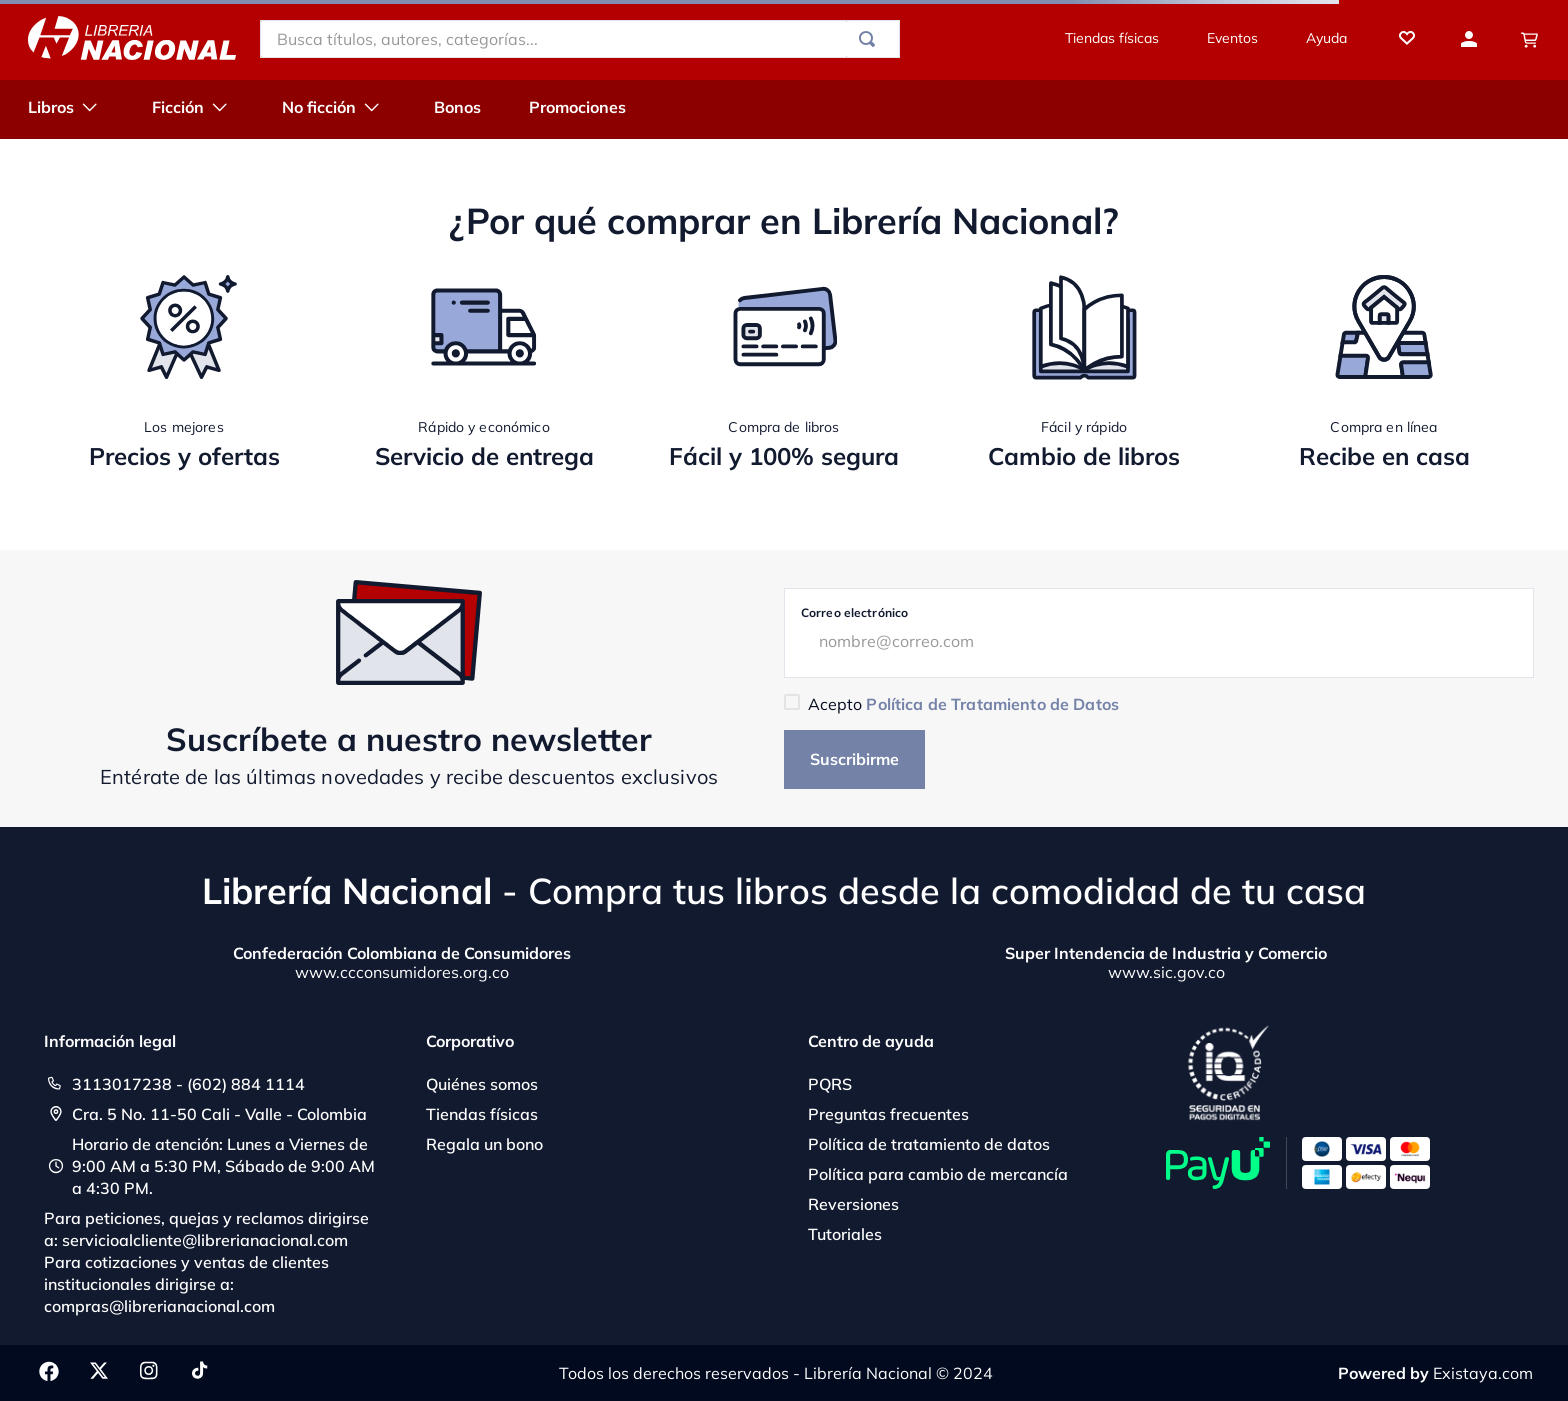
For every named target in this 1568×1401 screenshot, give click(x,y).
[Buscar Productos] (871, 39)
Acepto (963, 704)
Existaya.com (1483, 1373)
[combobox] (580, 39)
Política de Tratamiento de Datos (992, 704)
